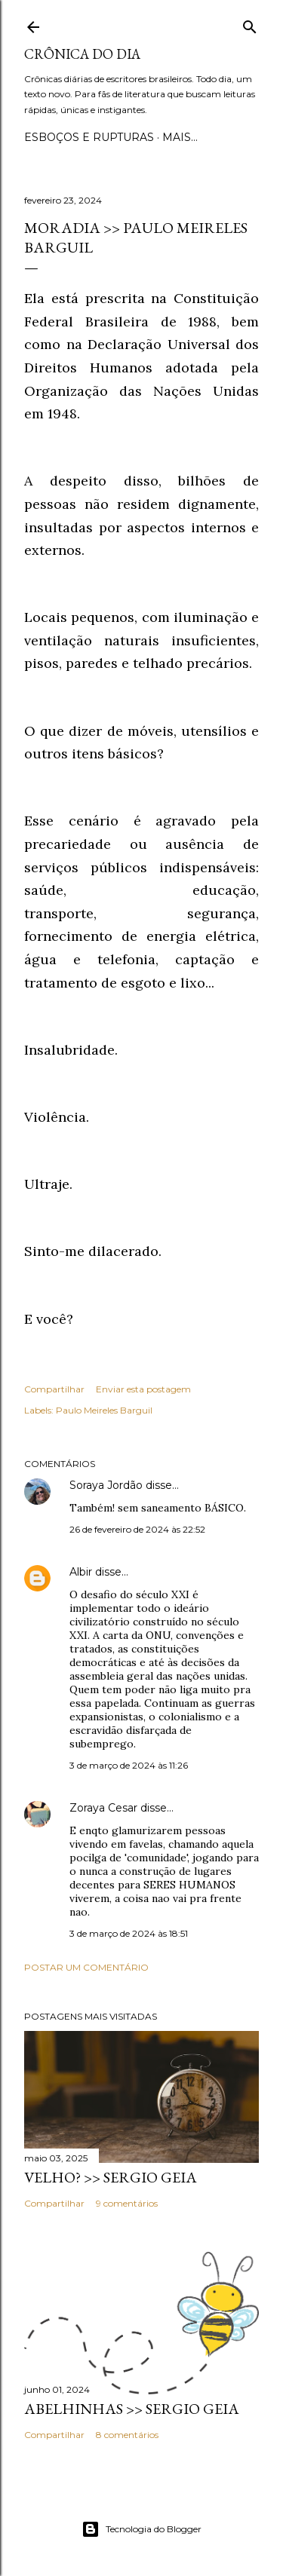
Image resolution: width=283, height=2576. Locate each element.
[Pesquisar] (250, 23)
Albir (80, 1572)
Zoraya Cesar (103, 1808)
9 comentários (127, 2203)
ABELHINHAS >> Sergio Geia (131, 2408)
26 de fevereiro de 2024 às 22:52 (137, 1529)
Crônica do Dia (82, 54)
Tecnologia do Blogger (141, 2529)
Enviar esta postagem (143, 1389)
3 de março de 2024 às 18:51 (128, 1933)
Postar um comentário (86, 1967)
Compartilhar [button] (54, 1389)
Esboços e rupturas (89, 137)
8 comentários (127, 2434)
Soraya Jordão (106, 1485)
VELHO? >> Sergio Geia (110, 2177)
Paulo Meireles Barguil (104, 1410)
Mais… (180, 137)
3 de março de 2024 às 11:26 (128, 1765)
